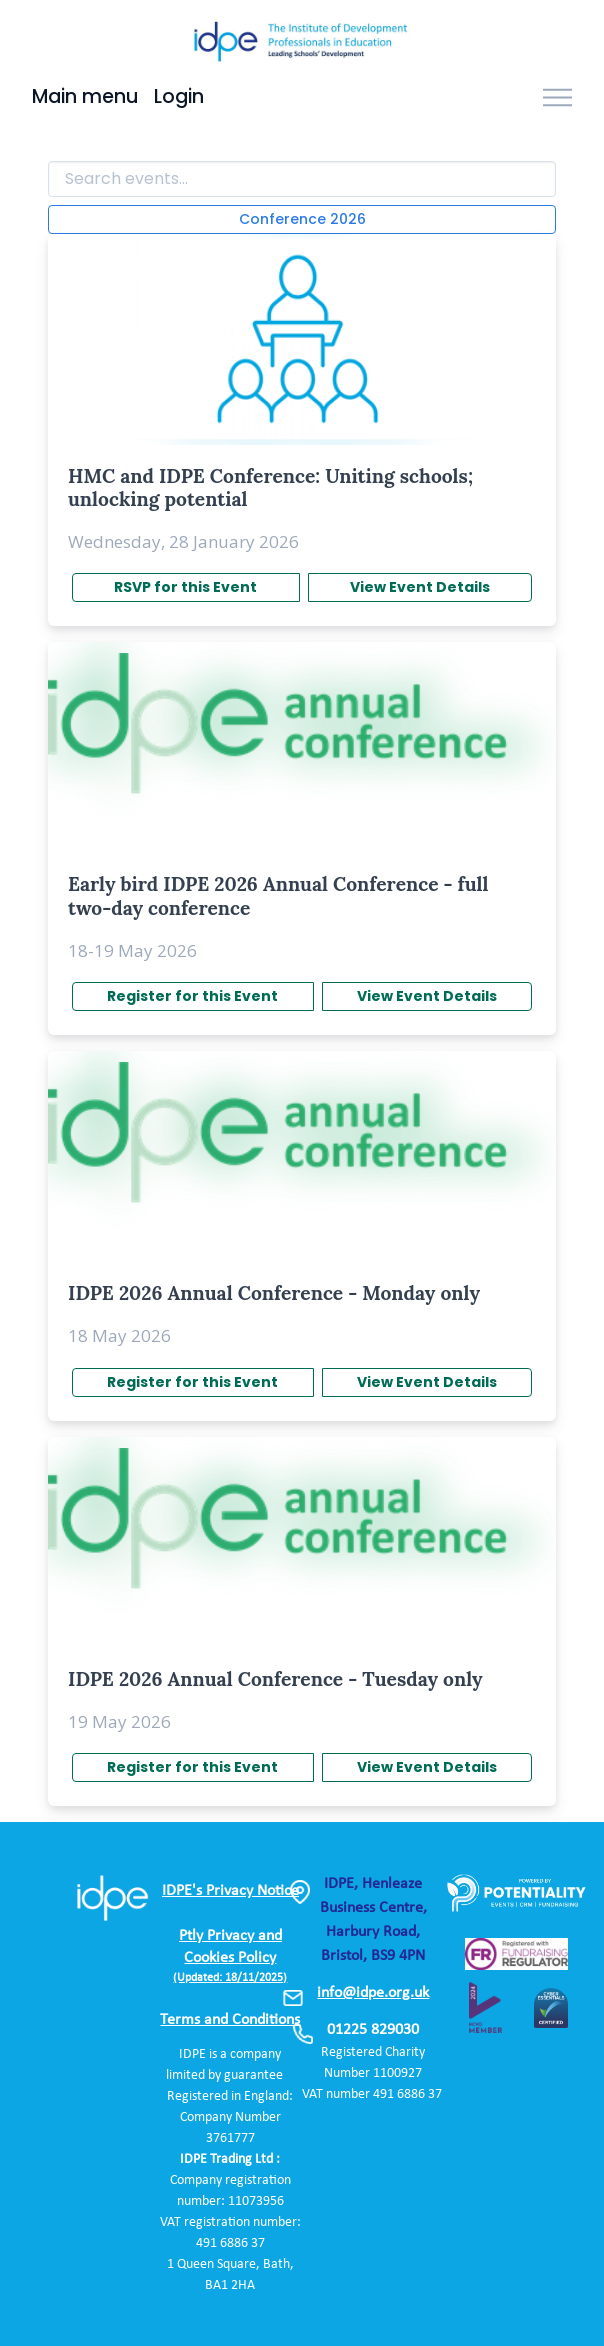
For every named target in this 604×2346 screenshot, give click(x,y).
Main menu (85, 96)
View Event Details (420, 587)
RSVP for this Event (185, 587)
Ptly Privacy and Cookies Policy (230, 1956)
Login (179, 96)
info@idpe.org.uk (373, 1993)
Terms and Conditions (230, 2020)
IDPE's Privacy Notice (230, 1891)
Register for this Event (192, 996)
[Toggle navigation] (557, 98)
